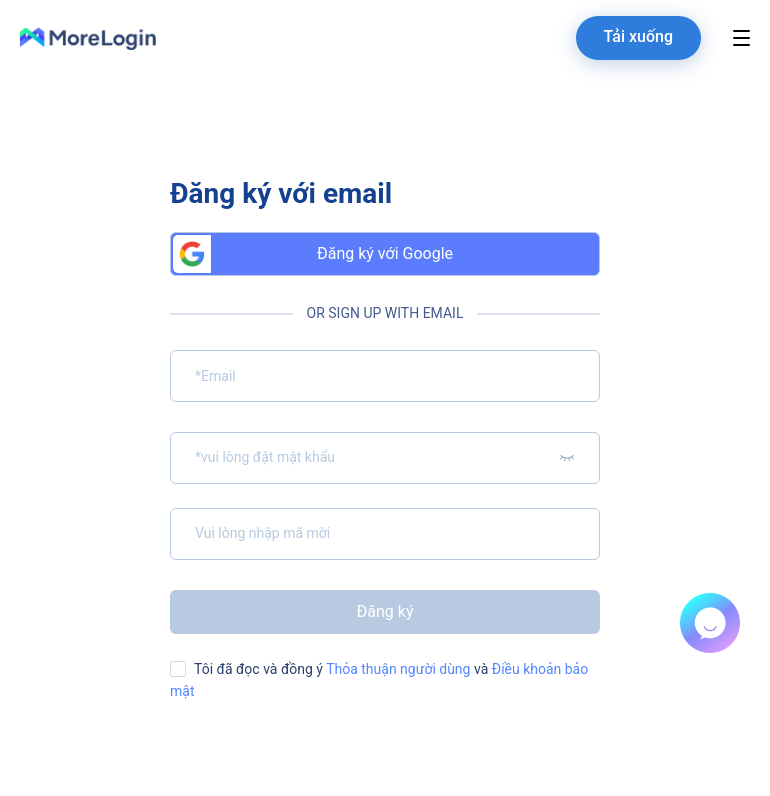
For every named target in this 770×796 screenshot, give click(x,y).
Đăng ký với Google (313, 254)
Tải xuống (638, 36)
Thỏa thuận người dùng (397, 669)
